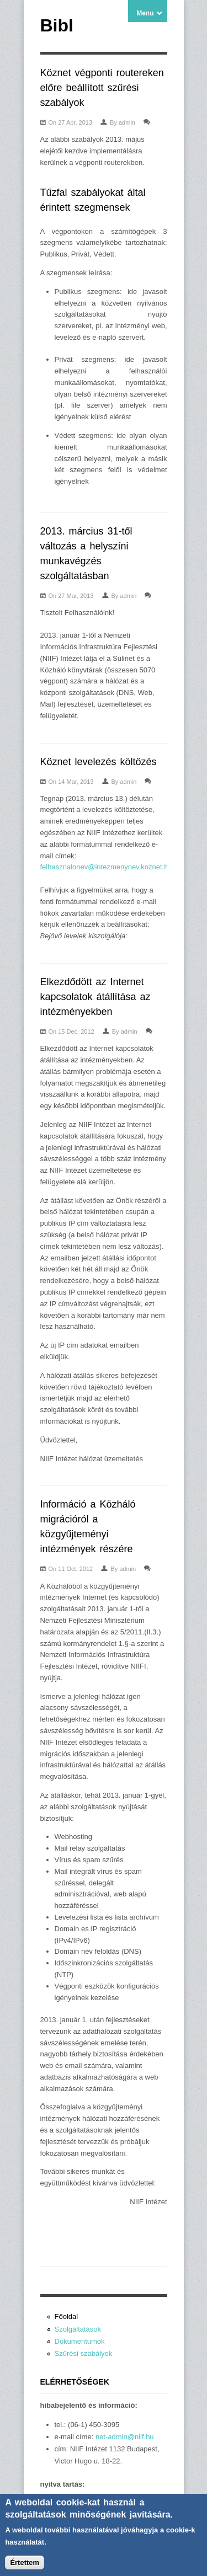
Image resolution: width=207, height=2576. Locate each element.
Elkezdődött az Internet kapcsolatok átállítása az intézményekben (95, 996)
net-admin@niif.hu (124, 2437)
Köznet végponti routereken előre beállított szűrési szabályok (102, 87)
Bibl (56, 25)
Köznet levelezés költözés (98, 761)
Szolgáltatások (78, 2329)
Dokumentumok (80, 2341)
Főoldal (66, 2316)
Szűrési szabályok (84, 2353)
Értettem (24, 2567)
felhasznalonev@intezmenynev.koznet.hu (106, 867)
